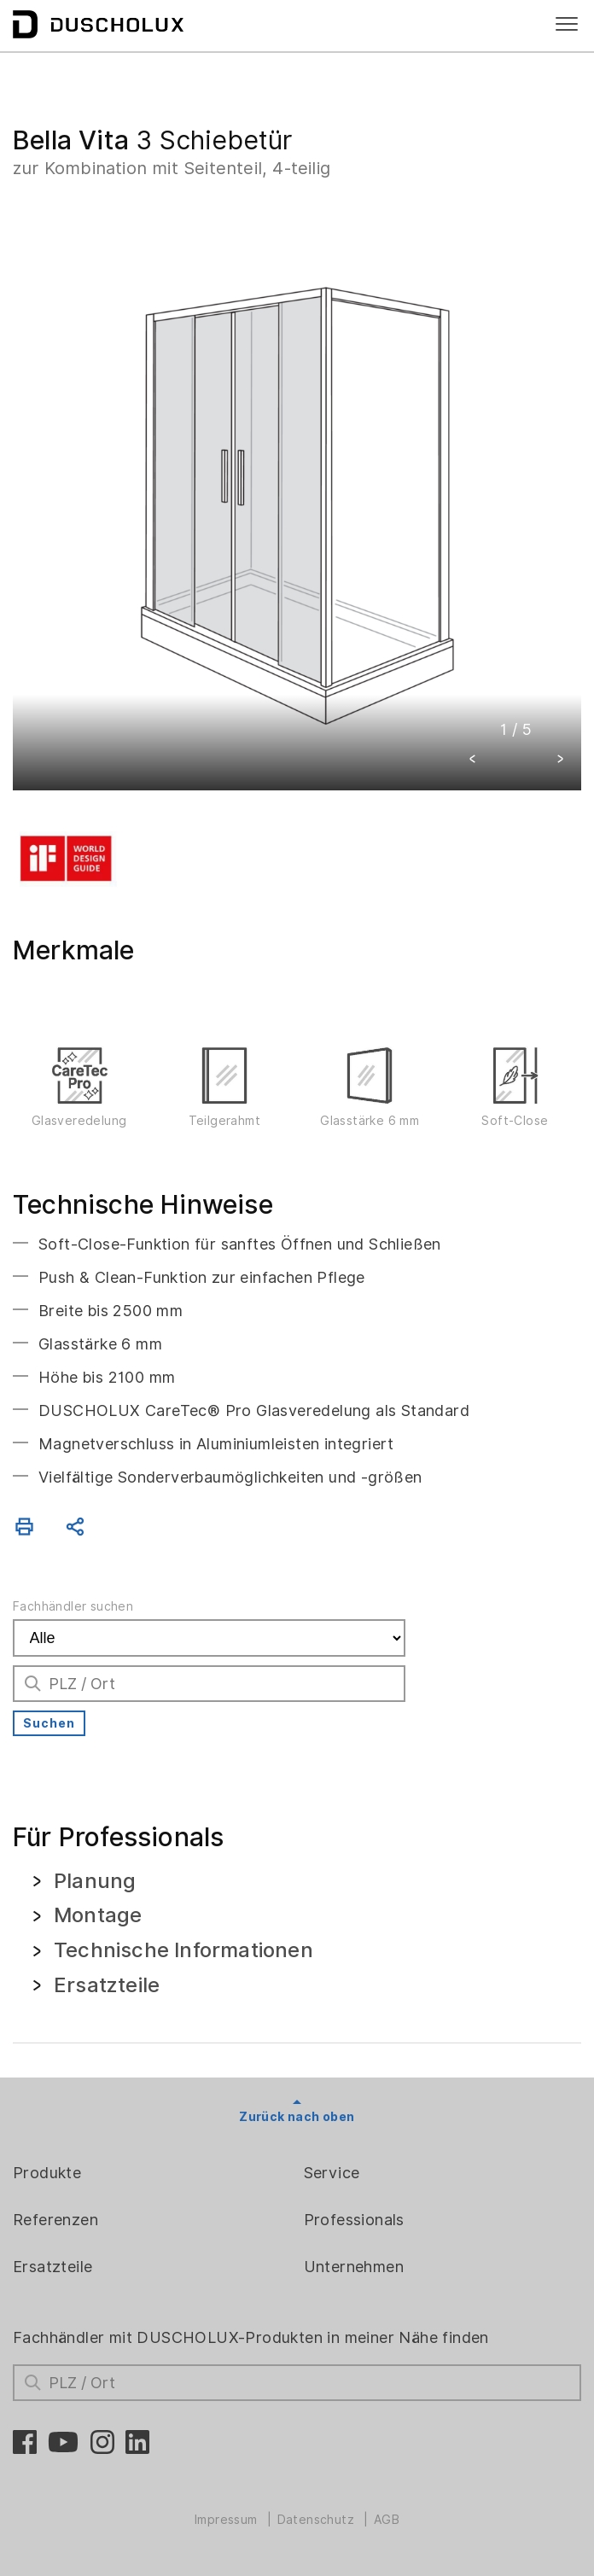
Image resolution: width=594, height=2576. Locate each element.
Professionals (354, 2220)
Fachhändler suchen (73, 1606)
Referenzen (55, 2220)
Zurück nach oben (296, 2117)
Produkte (47, 2173)
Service (332, 2173)
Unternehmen (354, 2267)
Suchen (49, 1723)
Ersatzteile (52, 2267)
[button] (472, 760)
